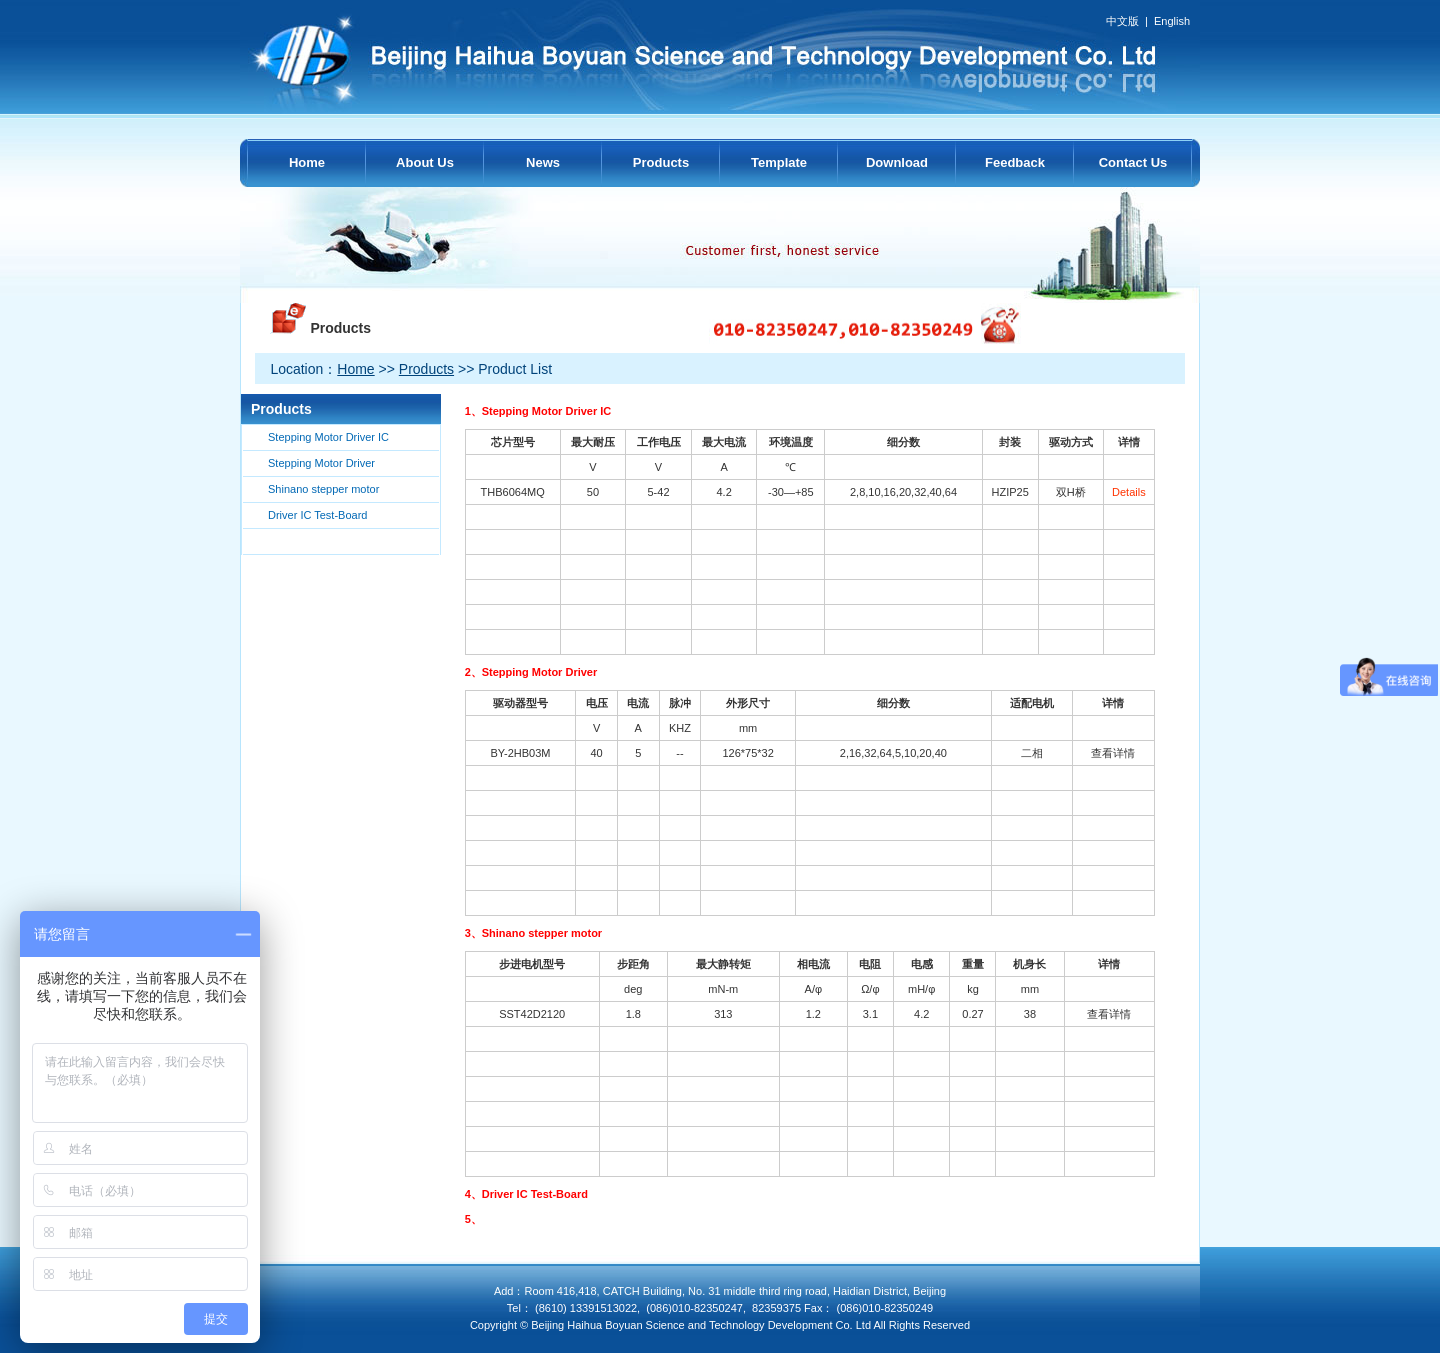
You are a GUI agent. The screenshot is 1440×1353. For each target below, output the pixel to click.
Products (661, 162)
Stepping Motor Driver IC (328, 437)
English (1172, 21)
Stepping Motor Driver (321, 463)
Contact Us (1133, 162)
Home (307, 162)
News (543, 162)
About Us (425, 162)
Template (779, 162)
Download (897, 162)
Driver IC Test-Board (317, 515)
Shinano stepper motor (323, 489)
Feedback (1015, 162)
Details (1129, 492)
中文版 (1122, 21)
